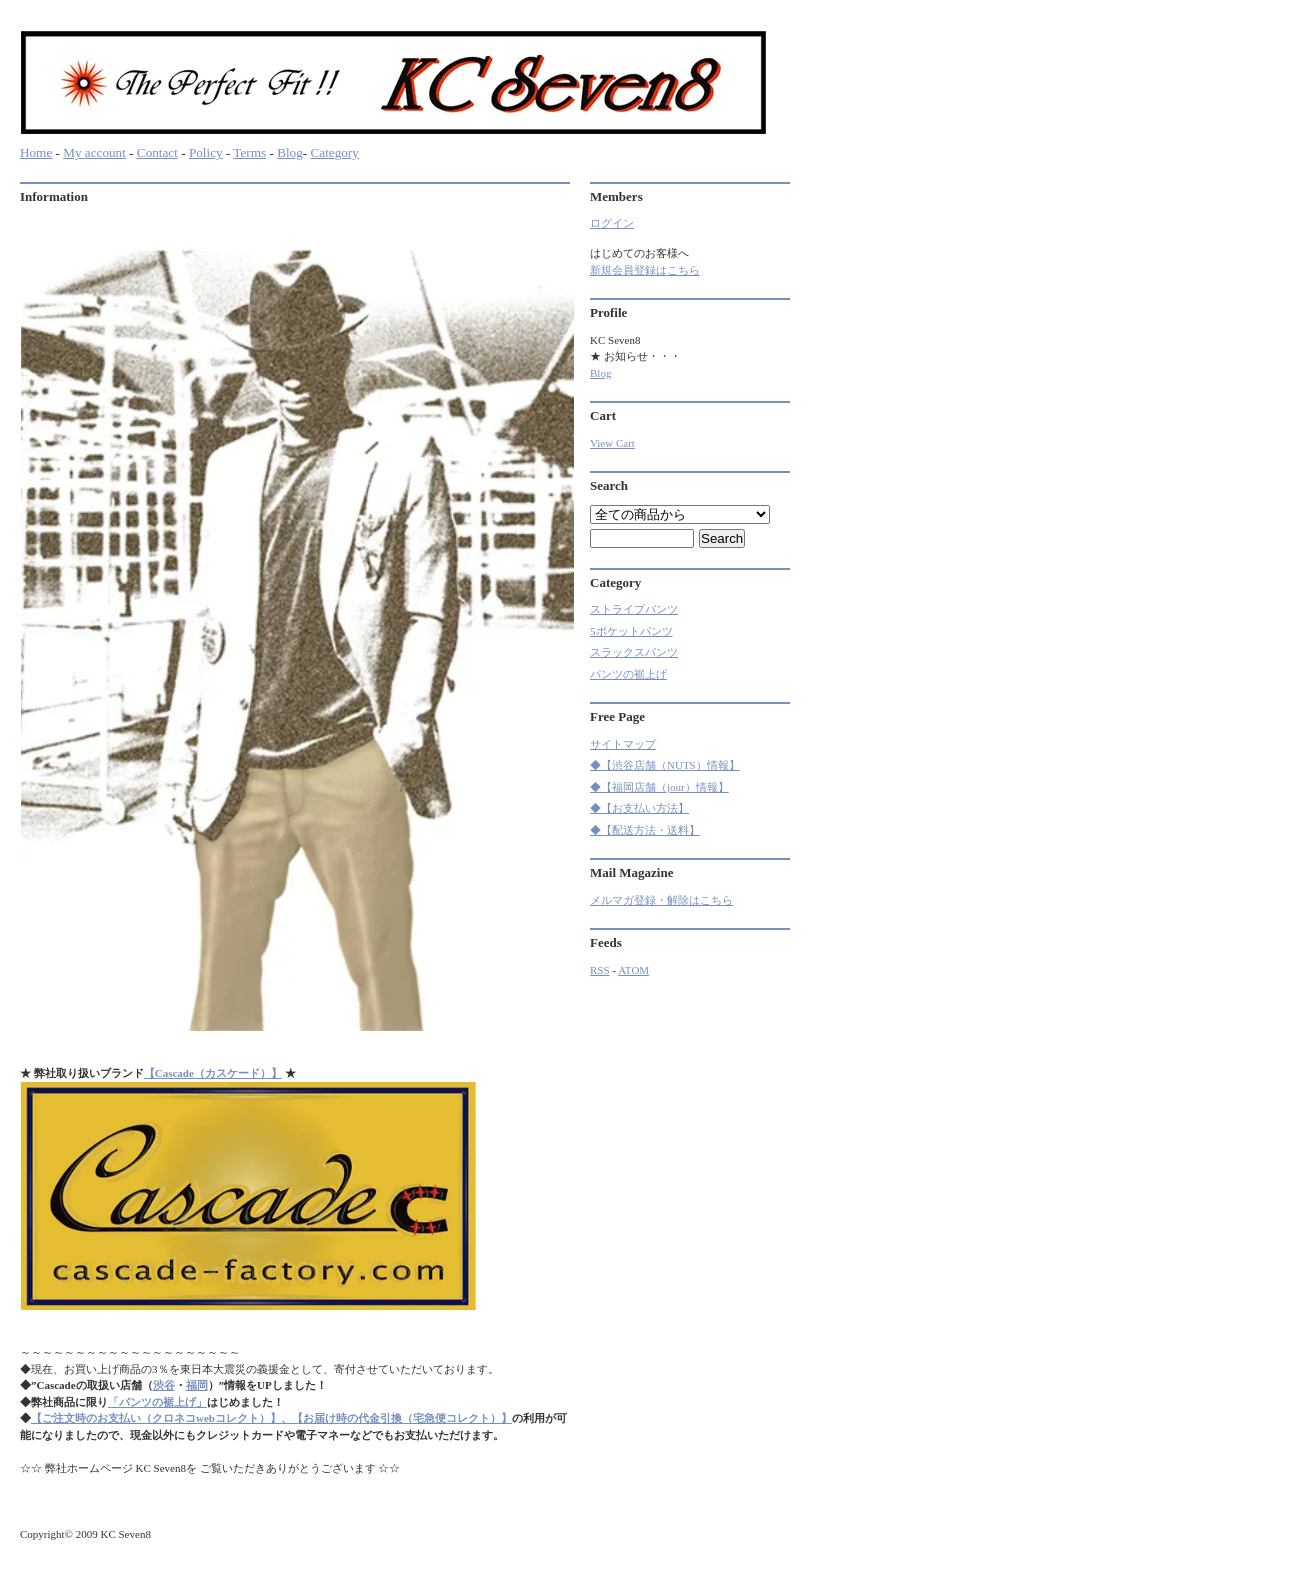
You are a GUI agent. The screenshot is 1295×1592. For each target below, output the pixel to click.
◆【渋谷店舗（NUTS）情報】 (665, 765)
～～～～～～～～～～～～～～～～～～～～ (130, 1352)
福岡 (197, 1385)
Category (334, 152)
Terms (249, 152)
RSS (600, 970)
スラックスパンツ (634, 652)
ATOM (633, 970)
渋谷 (164, 1385)
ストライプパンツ (634, 609)
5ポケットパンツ (631, 631)
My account (94, 152)
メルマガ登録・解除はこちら (661, 900)
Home (36, 152)
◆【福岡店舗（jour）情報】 (659, 787)
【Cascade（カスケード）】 (213, 1073)
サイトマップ (623, 744)
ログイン (612, 223)
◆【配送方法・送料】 (645, 830)
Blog (290, 152)
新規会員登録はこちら (645, 270)
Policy (206, 152)
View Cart (612, 443)
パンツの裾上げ (628, 674)
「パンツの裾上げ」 (157, 1402)
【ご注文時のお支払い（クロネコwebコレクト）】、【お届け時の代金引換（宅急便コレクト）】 (271, 1418)
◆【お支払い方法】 (639, 808)
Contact (157, 152)
